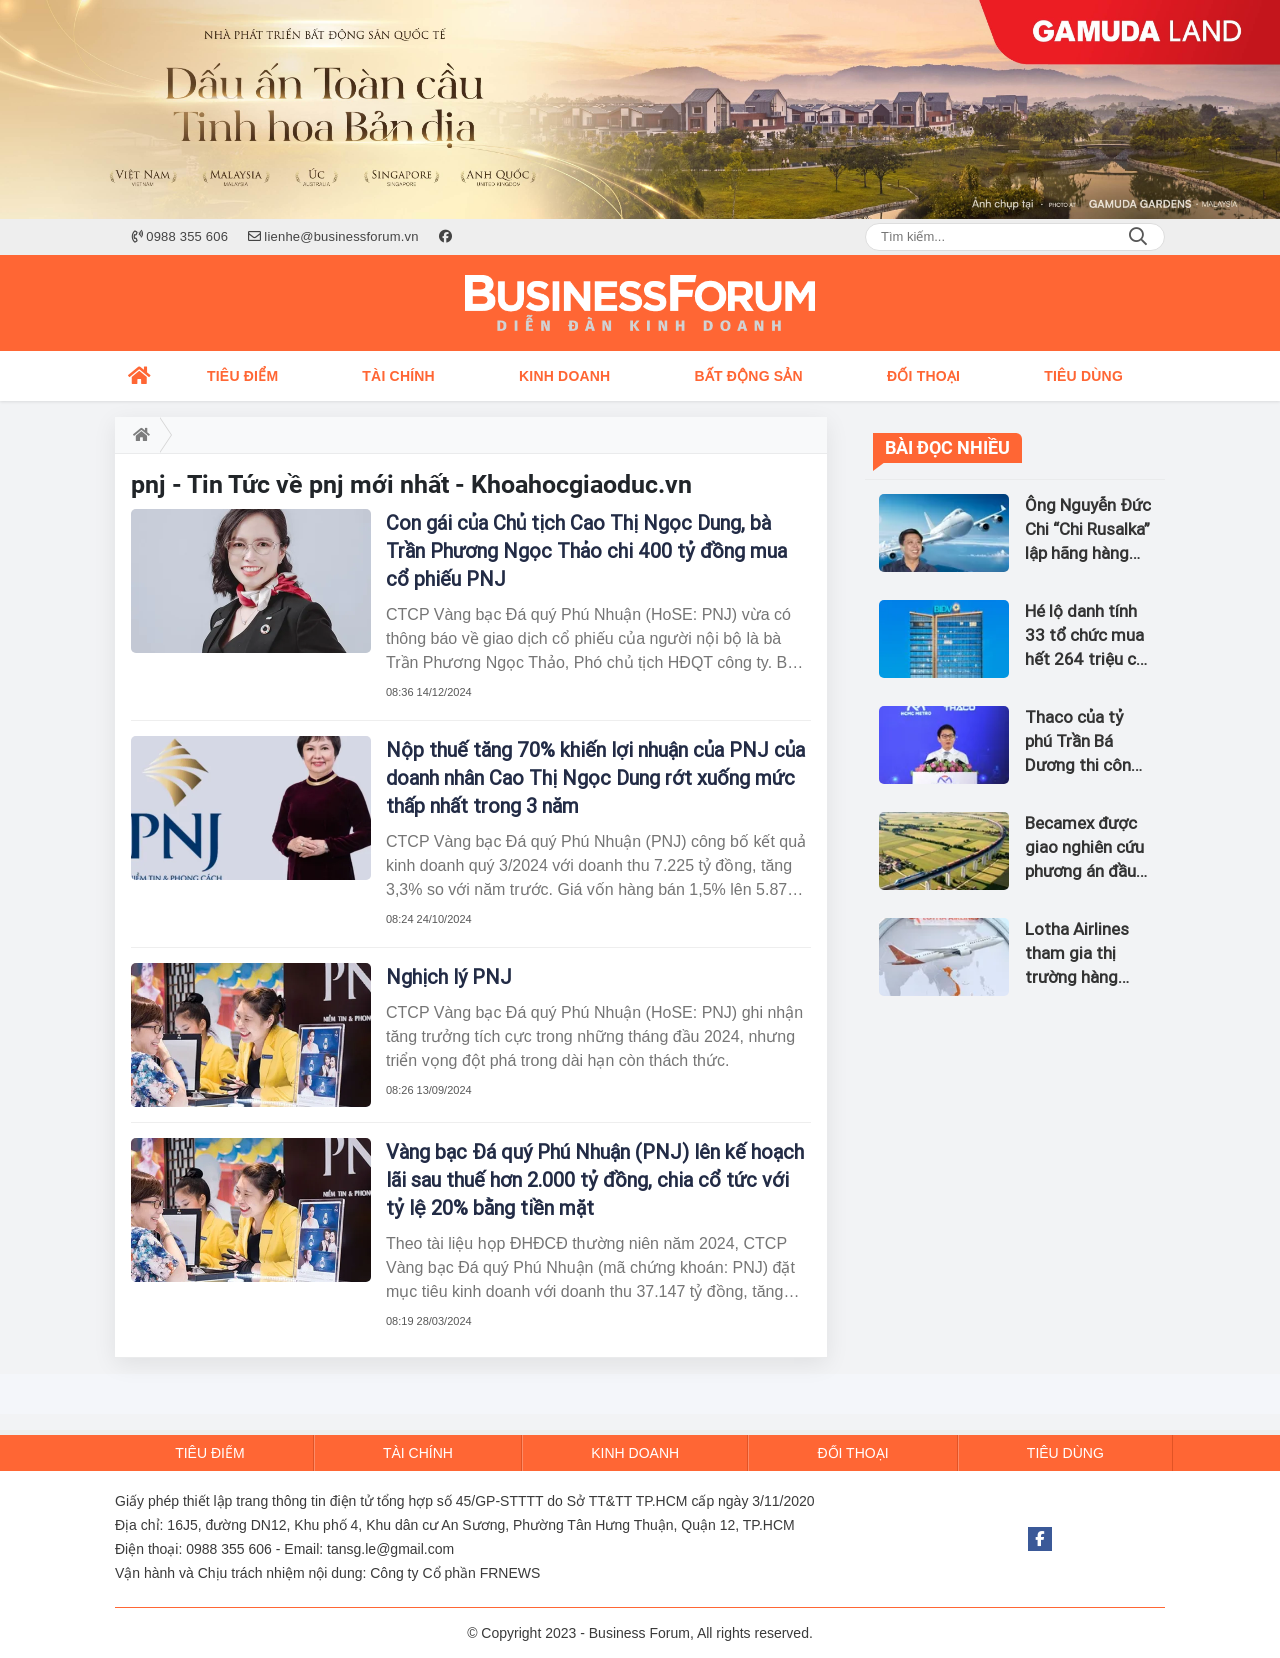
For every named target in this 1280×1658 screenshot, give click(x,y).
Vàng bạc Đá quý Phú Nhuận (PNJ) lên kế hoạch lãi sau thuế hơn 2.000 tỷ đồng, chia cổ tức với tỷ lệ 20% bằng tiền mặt (595, 1180)
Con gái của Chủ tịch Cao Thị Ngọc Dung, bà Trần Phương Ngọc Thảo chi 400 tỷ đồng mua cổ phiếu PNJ (586, 551)
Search (1138, 237)
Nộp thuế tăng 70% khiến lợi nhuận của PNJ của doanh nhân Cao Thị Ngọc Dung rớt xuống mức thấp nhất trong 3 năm (595, 778)
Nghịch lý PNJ (449, 977)
